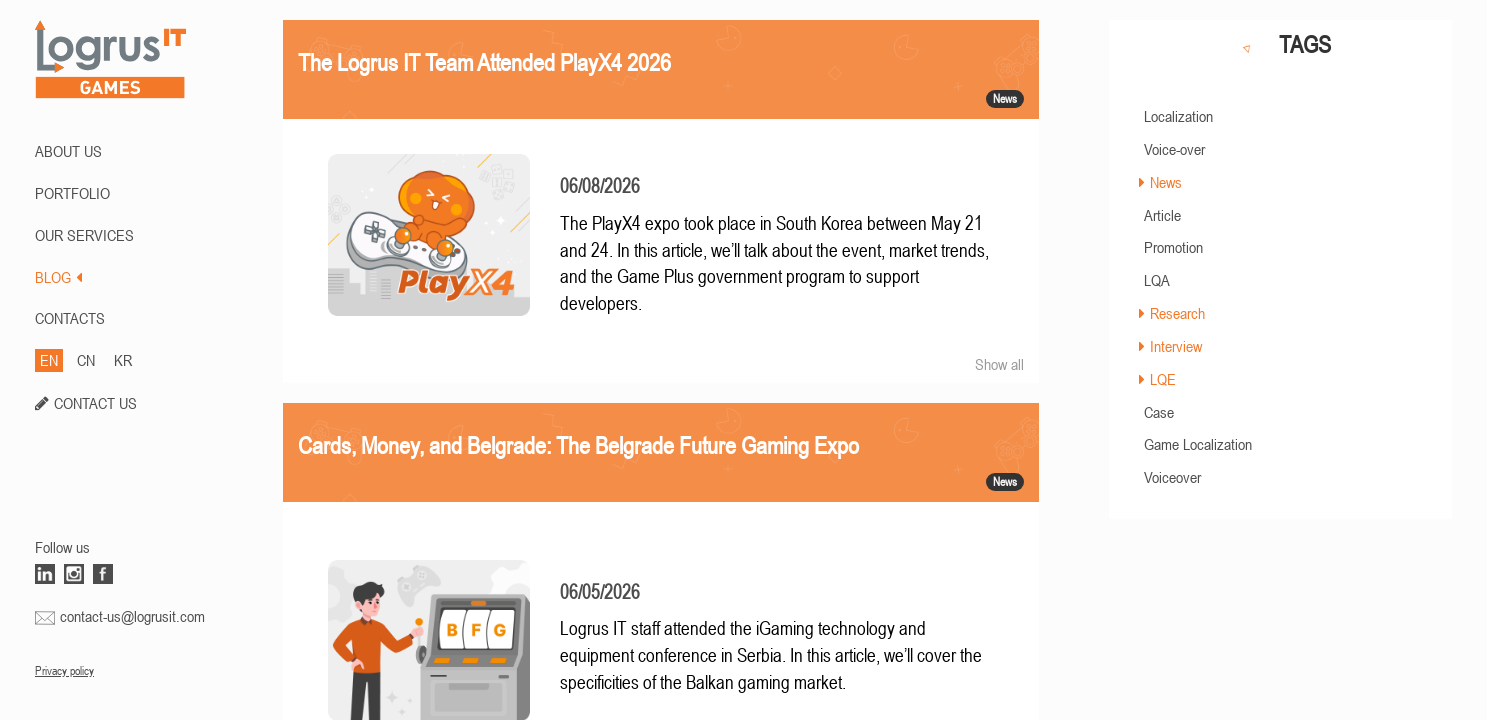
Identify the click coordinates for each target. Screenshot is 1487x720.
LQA (1157, 280)
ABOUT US (68, 151)
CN (86, 360)
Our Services (84, 235)
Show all (999, 364)
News (1166, 182)
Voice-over (1174, 149)
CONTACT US (95, 403)
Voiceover (1172, 477)
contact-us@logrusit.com (132, 616)
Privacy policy (64, 671)
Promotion (1173, 247)
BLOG (58, 277)
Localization (1178, 116)
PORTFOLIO (72, 193)
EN (49, 360)
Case (1159, 412)
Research (1177, 313)
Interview (1176, 346)
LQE (1163, 379)
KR (123, 360)
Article (1162, 215)
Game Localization (1198, 444)
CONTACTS (70, 318)
